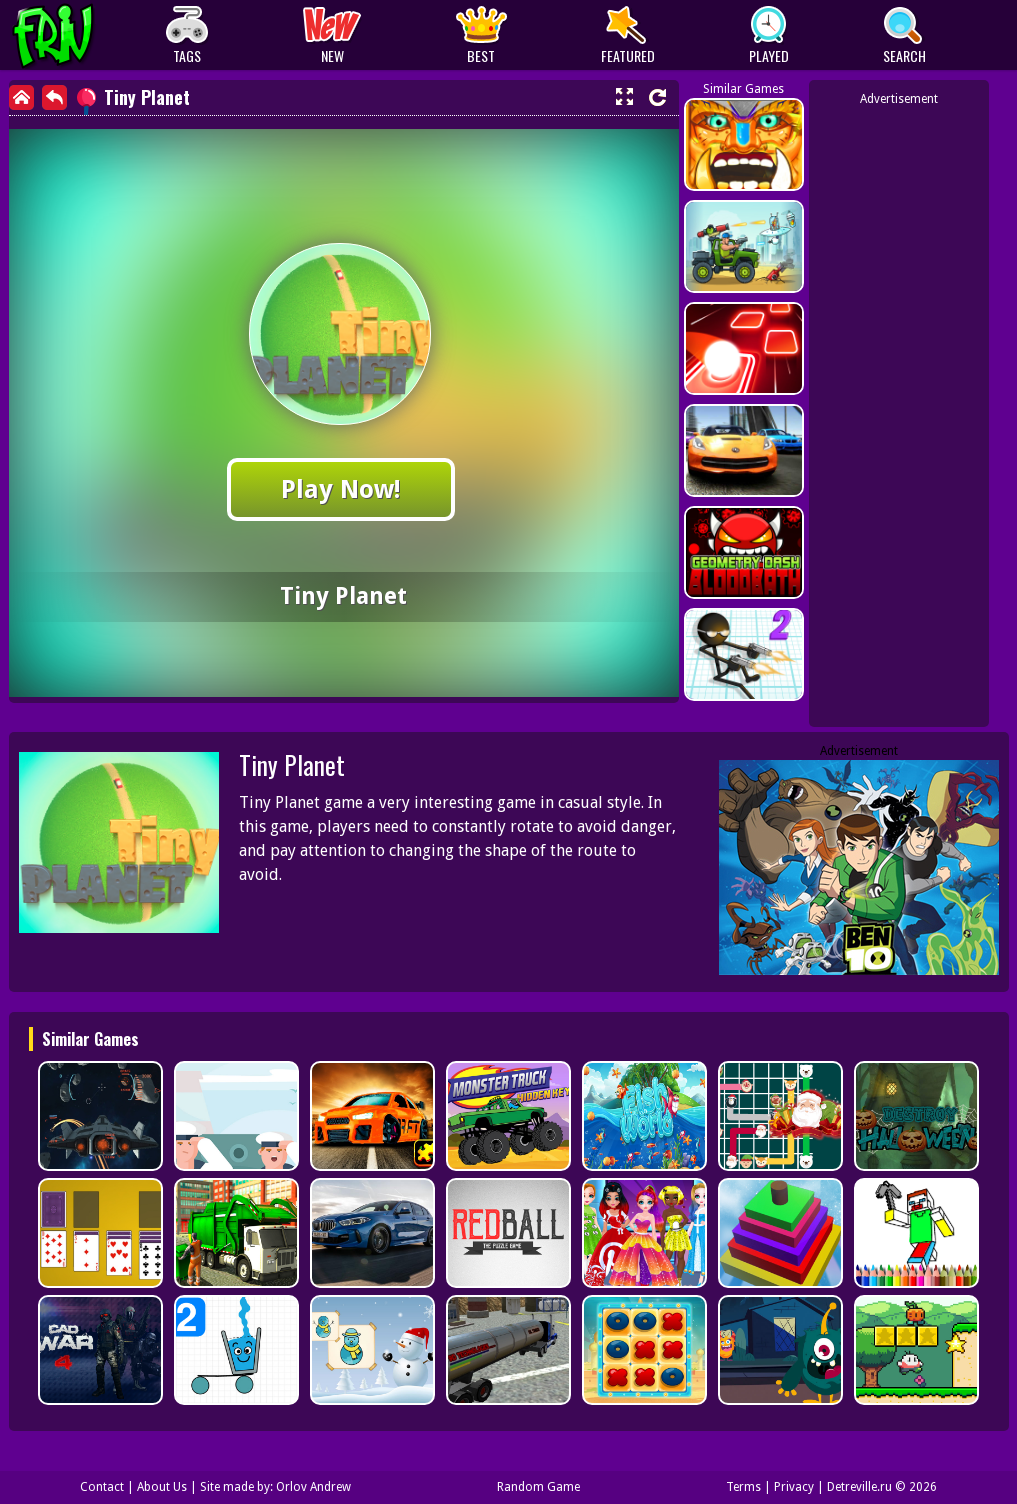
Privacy (794, 1487)
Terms (743, 1487)
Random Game (538, 1487)
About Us (162, 1487)
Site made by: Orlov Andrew (275, 1487)
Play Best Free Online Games (90, 35)
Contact (102, 1487)
